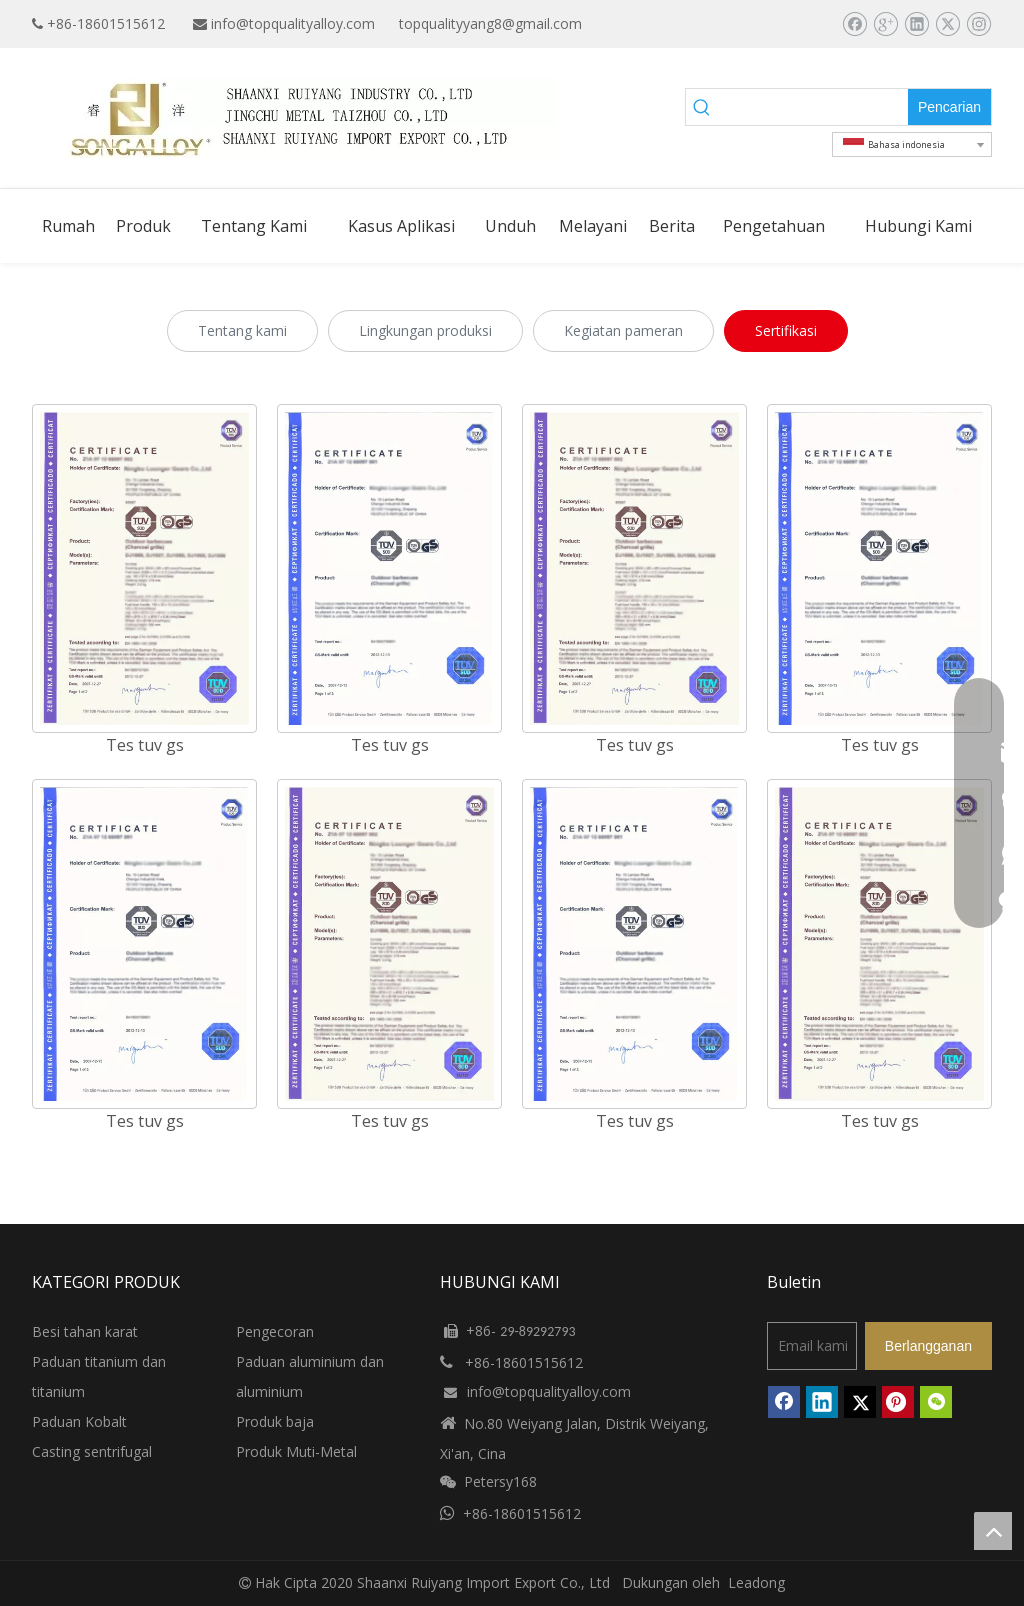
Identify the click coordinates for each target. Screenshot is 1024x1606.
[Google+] (885, 24)
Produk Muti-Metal (296, 1451)
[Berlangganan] (928, 1346)
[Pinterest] (898, 1402)
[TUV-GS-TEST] (144, 944)
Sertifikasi (786, 330)
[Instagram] (978, 24)
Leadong (756, 1582)
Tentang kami (242, 330)
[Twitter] (947, 24)
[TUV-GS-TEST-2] (144, 569)
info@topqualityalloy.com (293, 23)
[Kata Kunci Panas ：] (949, 107)
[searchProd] (813, 107)
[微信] (936, 1402)
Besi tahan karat (85, 1331)
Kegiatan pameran (623, 330)
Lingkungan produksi (425, 330)
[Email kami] (812, 1346)
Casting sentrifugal (92, 1451)
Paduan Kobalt (79, 1421)
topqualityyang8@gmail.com (490, 23)
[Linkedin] (916, 24)
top (993, 1531)
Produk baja (275, 1421)
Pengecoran (275, 1331)
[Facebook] (854, 24)
